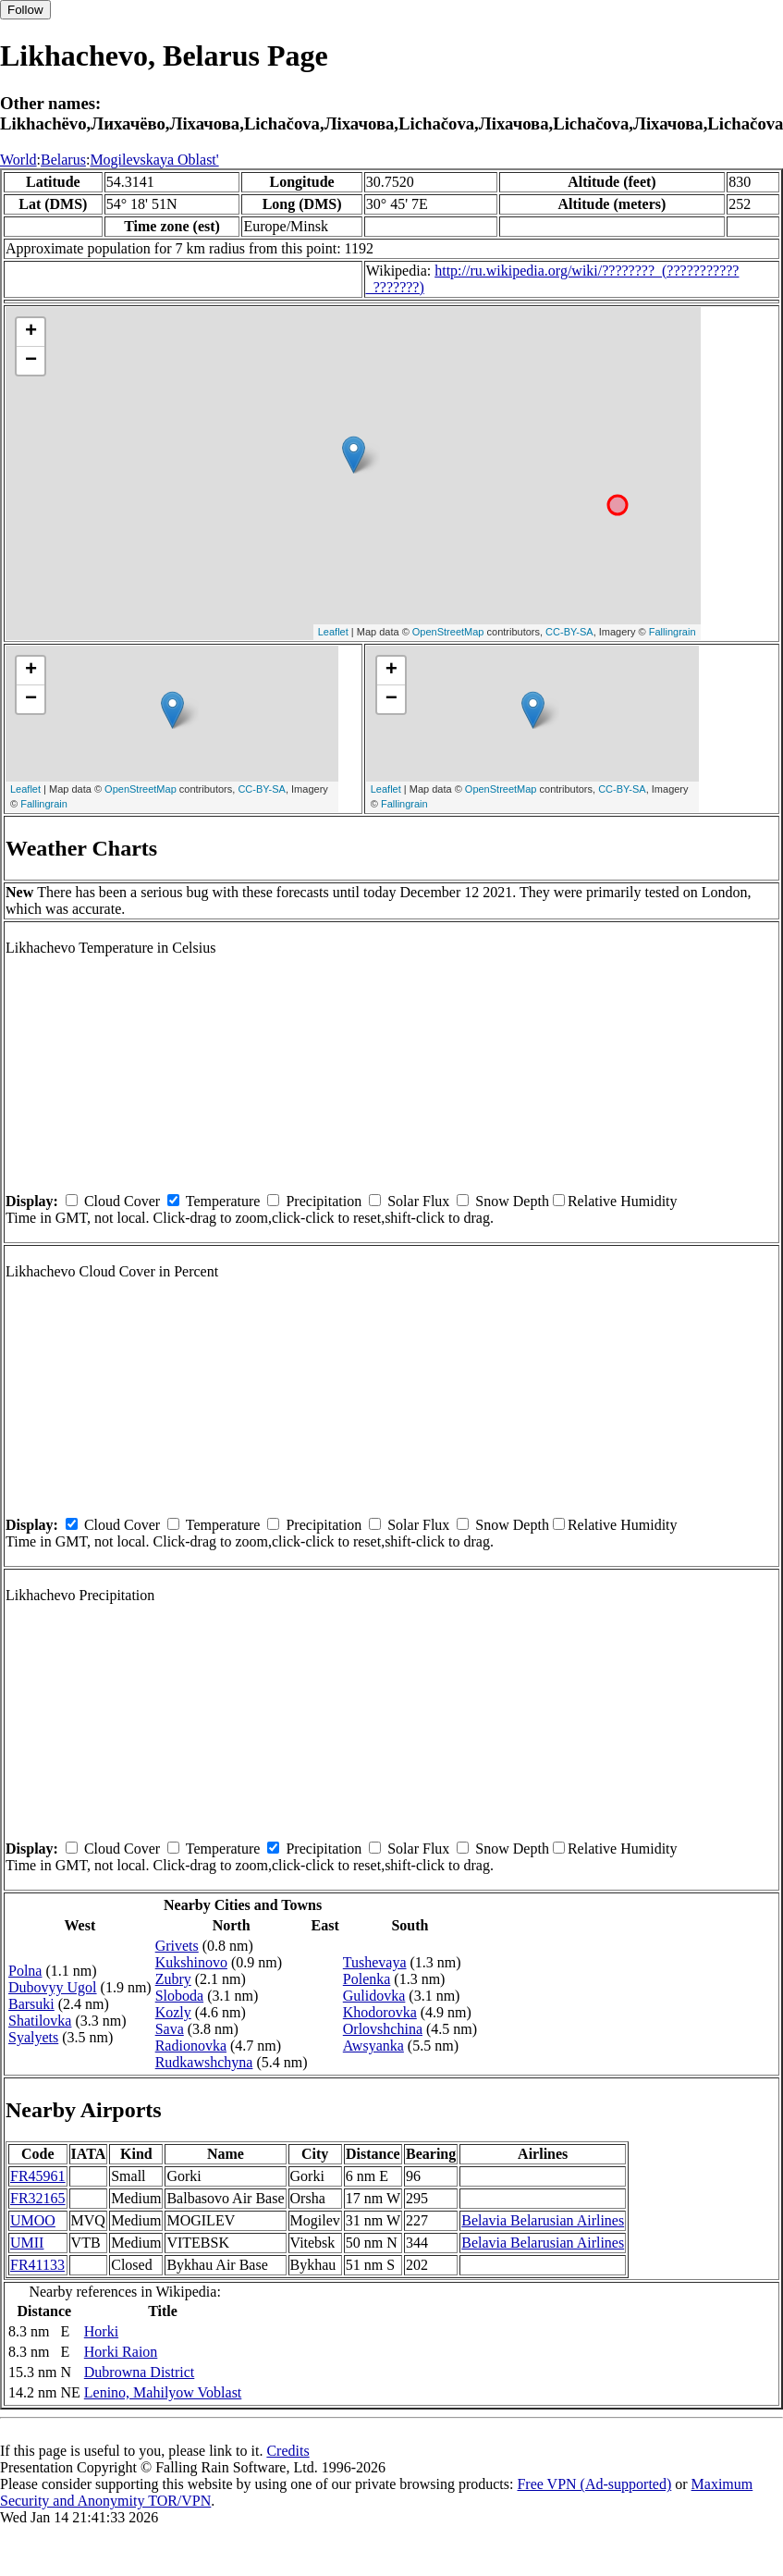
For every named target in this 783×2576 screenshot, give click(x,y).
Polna (25, 1970)
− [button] (31, 361)
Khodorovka (380, 2012)
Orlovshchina (382, 2029)
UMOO (32, 2220)
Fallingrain (672, 631)
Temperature (223, 1201)
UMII (26, 2242)
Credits (287, 2451)
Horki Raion (121, 2352)
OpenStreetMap (448, 631)
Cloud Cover (122, 1201)
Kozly (173, 2012)
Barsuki (31, 2004)
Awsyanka (373, 2045)
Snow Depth (512, 1201)
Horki (101, 2331)
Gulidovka (374, 1995)
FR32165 (38, 2198)
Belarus (63, 159)
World (18, 159)
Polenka (367, 1979)
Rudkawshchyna (204, 2062)
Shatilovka (39, 2020)
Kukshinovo (191, 1962)
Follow (25, 10)
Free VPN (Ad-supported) (594, 2484)
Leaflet (333, 631)
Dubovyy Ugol (52, 1987)
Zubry (173, 1979)
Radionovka (190, 2045)
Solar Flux (418, 1201)
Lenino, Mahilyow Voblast (163, 2392)
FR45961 (38, 2176)
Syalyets (33, 2037)
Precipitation (323, 1201)
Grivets (177, 1946)
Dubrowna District (139, 2372)
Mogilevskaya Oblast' (154, 159)
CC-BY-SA (569, 631)
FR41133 (37, 2265)
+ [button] (31, 332)
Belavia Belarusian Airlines (542, 2220)
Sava (169, 2029)
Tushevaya (375, 1962)
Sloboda (179, 1995)
